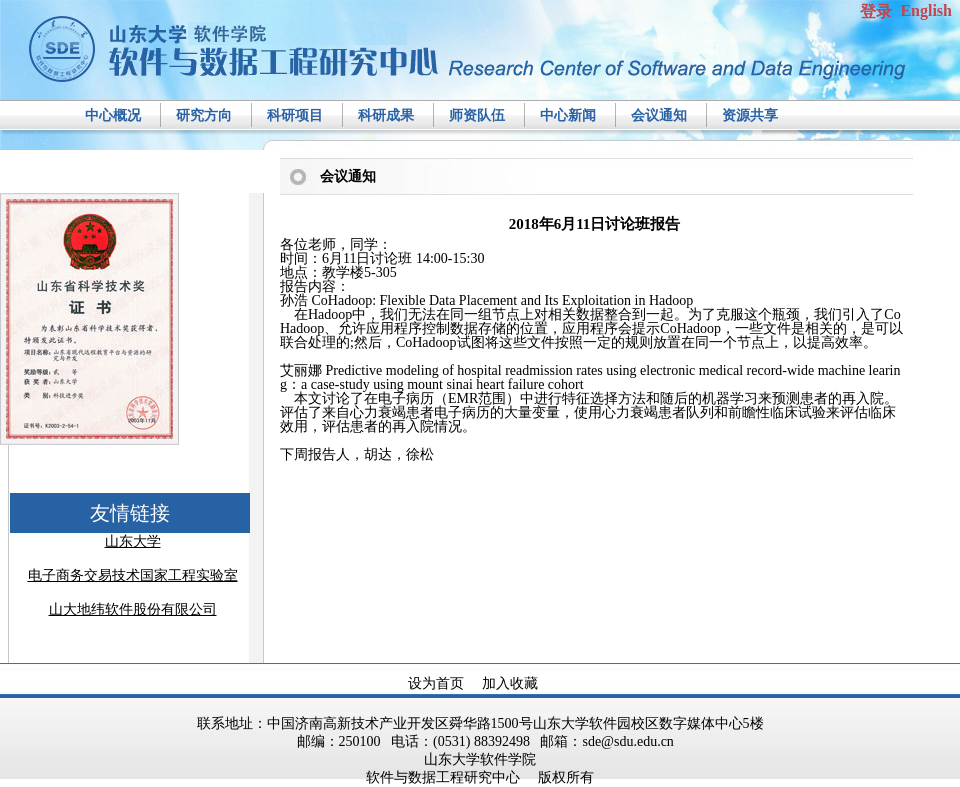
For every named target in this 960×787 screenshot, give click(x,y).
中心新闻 (568, 115)
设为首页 (436, 683)
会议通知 (659, 115)
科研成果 (386, 115)
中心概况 (113, 115)
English (926, 10)
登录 (876, 11)
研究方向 (204, 115)
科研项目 (295, 115)
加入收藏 (510, 683)
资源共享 (750, 115)
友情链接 (130, 513)
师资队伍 (477, 115)
